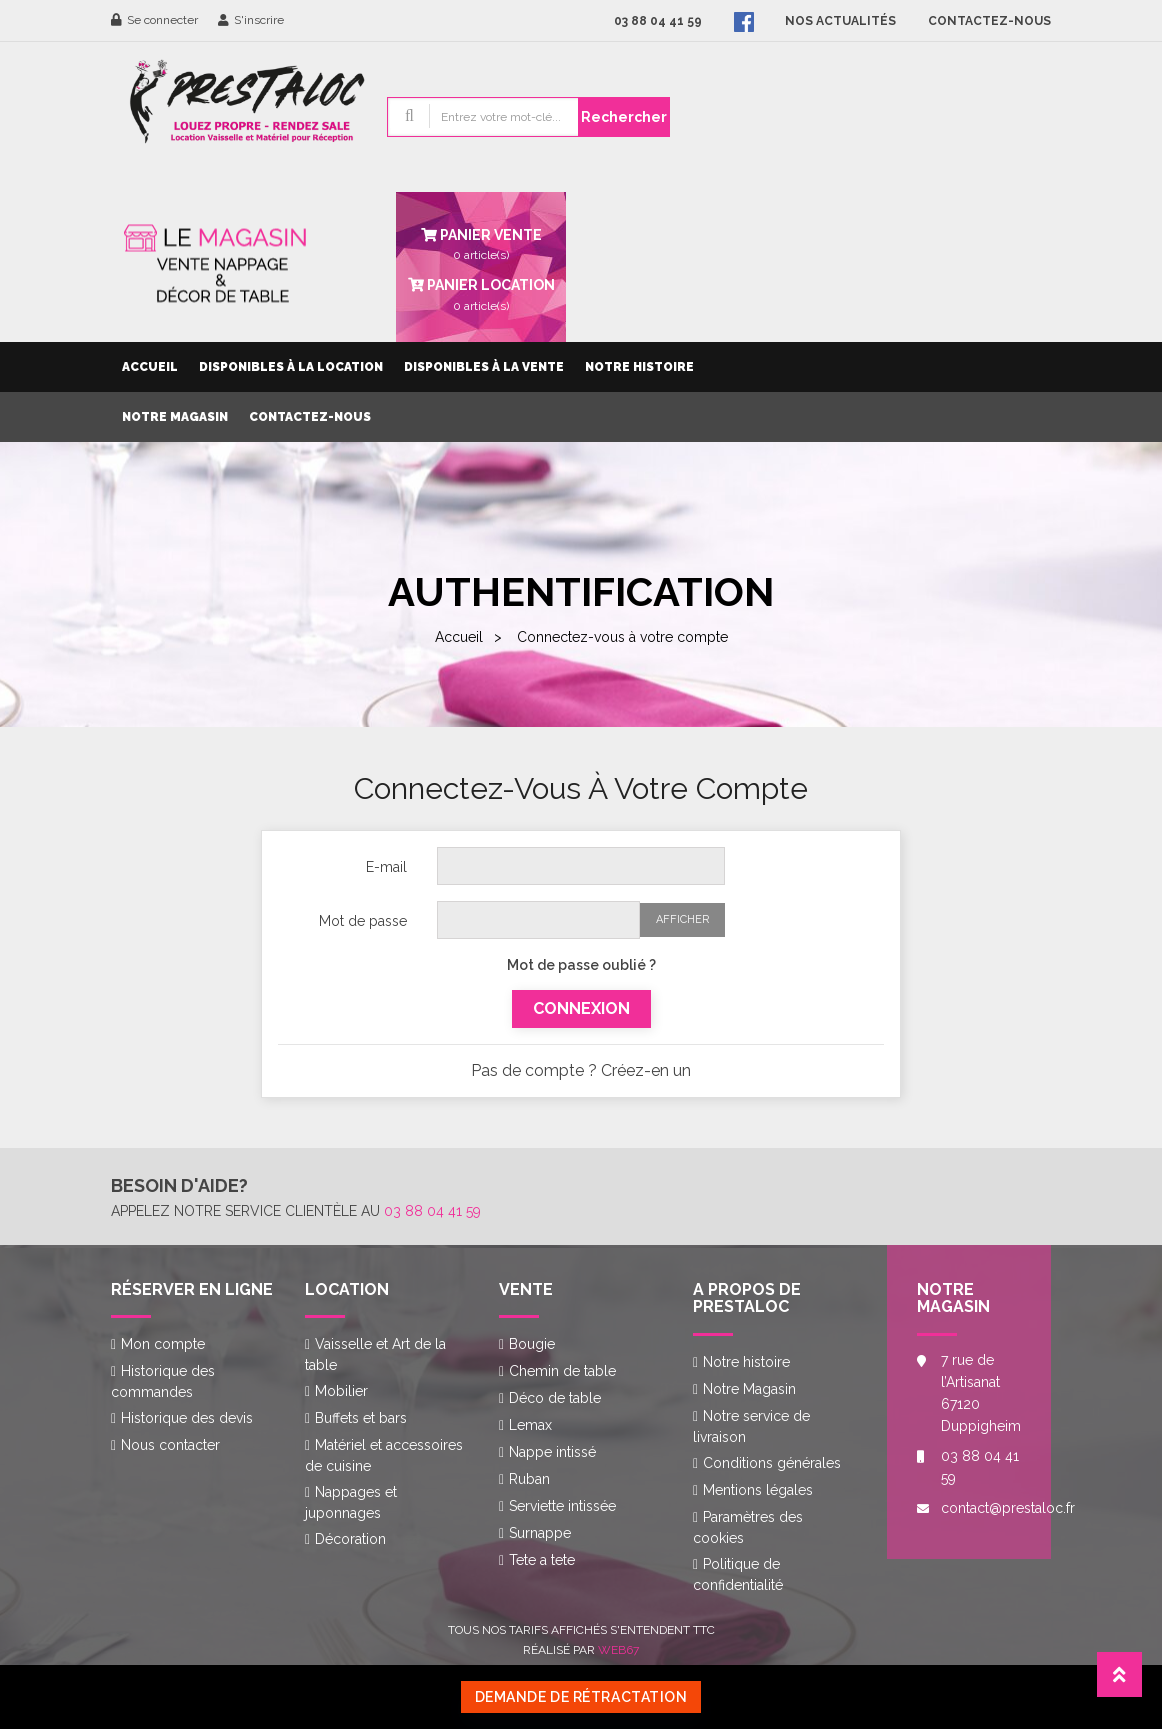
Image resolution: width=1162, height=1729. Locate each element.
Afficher (682, 919)
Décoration (350, 1539)
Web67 (618, 1650)
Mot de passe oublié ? (581, 965)
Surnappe (540, 1533)
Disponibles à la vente (484, 367)
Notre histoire (639, 367)
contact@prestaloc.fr (981, 1508)
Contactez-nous (310, 417)
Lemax (530, 1425)
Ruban (529, 1479)
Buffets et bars (361, 1418)
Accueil (150, 367)
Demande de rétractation (581, 1697)
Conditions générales (772, 1463)
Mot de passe (363, 921)
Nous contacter (170, 1445)
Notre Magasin (175, 417)
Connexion (581, 1008)
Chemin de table (562, 1371)
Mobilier (341, 1391)
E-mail (386, 867)
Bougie (532, 1344)
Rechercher (624, 117)
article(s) (481, 293)
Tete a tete (542, 1560)
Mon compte (163, 1344)
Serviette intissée (562, 1506)
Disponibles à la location (291, 367)
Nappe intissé (552, 1452)
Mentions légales (758, 1490)
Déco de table (555, 1398)
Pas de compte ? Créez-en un (581, 1070)
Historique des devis (187, 1418)
